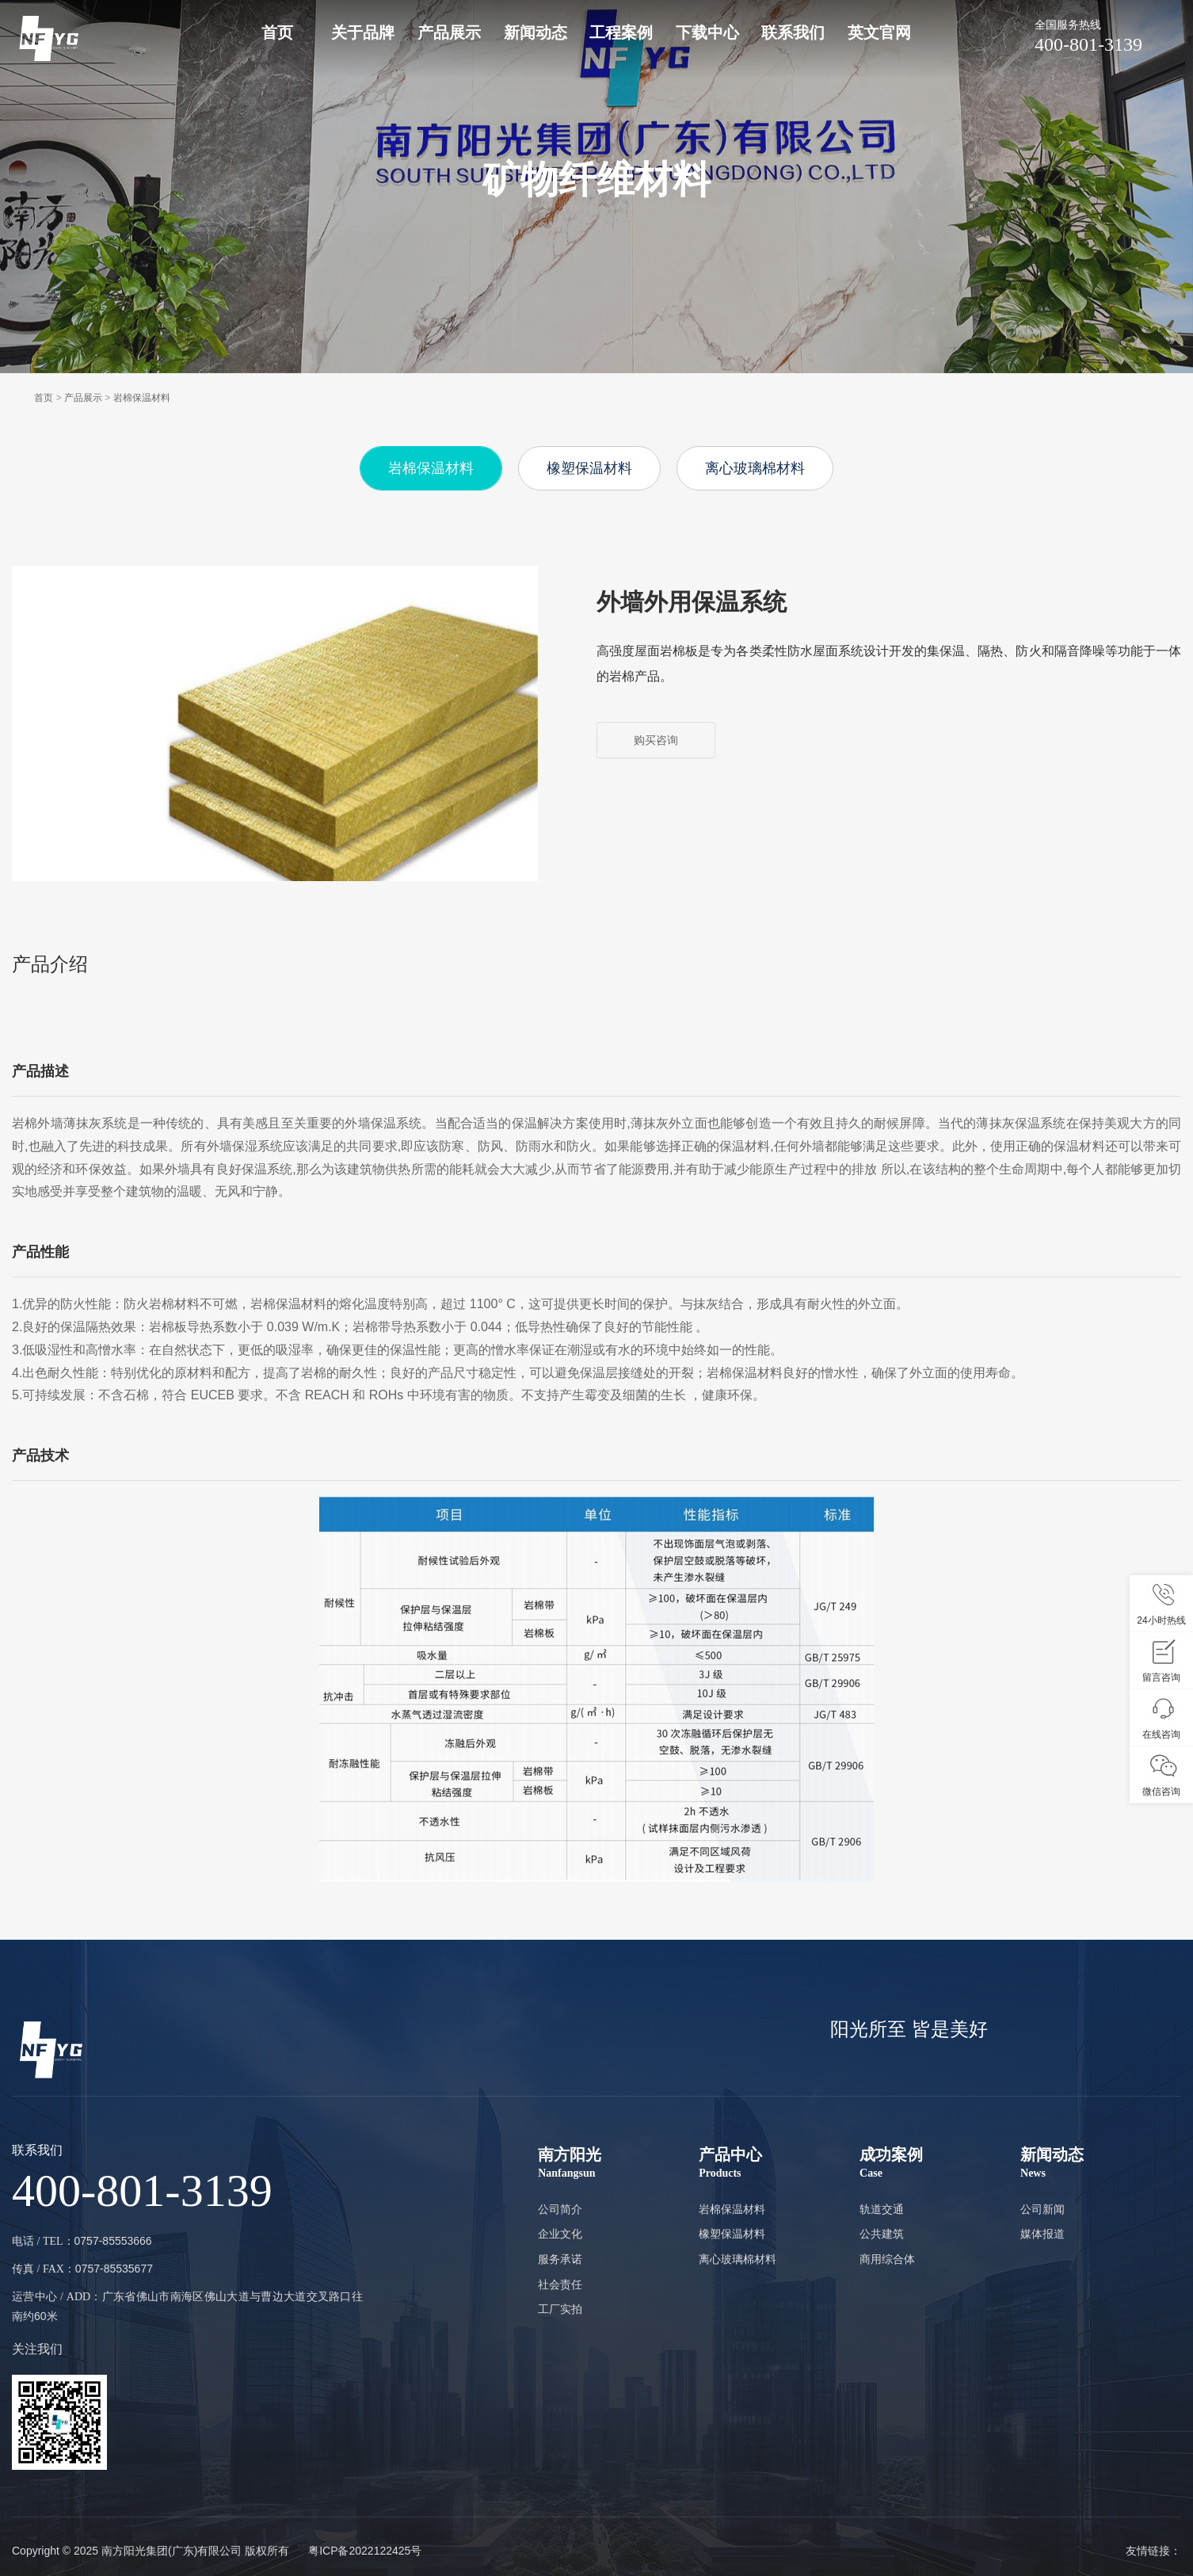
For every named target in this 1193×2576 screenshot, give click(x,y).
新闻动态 (535, 32)
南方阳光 (618, 2163)
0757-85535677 (114, 2268)
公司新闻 (1042, 2209)
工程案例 (621, 32)
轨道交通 (881, 2209)
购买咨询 (656, 740)
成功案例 (939, 2163)
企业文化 (560, 2233)
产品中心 (779, 2163)
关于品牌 (362, 32)
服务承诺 (560, 2259)
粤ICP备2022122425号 (364, 2550)
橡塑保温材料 (589, 468)
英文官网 (879, 32)
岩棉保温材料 (141, 397)
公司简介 (560, 2209)
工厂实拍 (560, 2309)
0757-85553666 (113, 2240)
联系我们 (793, 32)
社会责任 (560, 2284)
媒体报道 (1042, 2233)
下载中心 (707, 32)
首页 (277, 32)
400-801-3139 (1108, 35)
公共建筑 (881, 2233)
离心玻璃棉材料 (755, 468)
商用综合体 (887, 2259)
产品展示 (449, 32)
